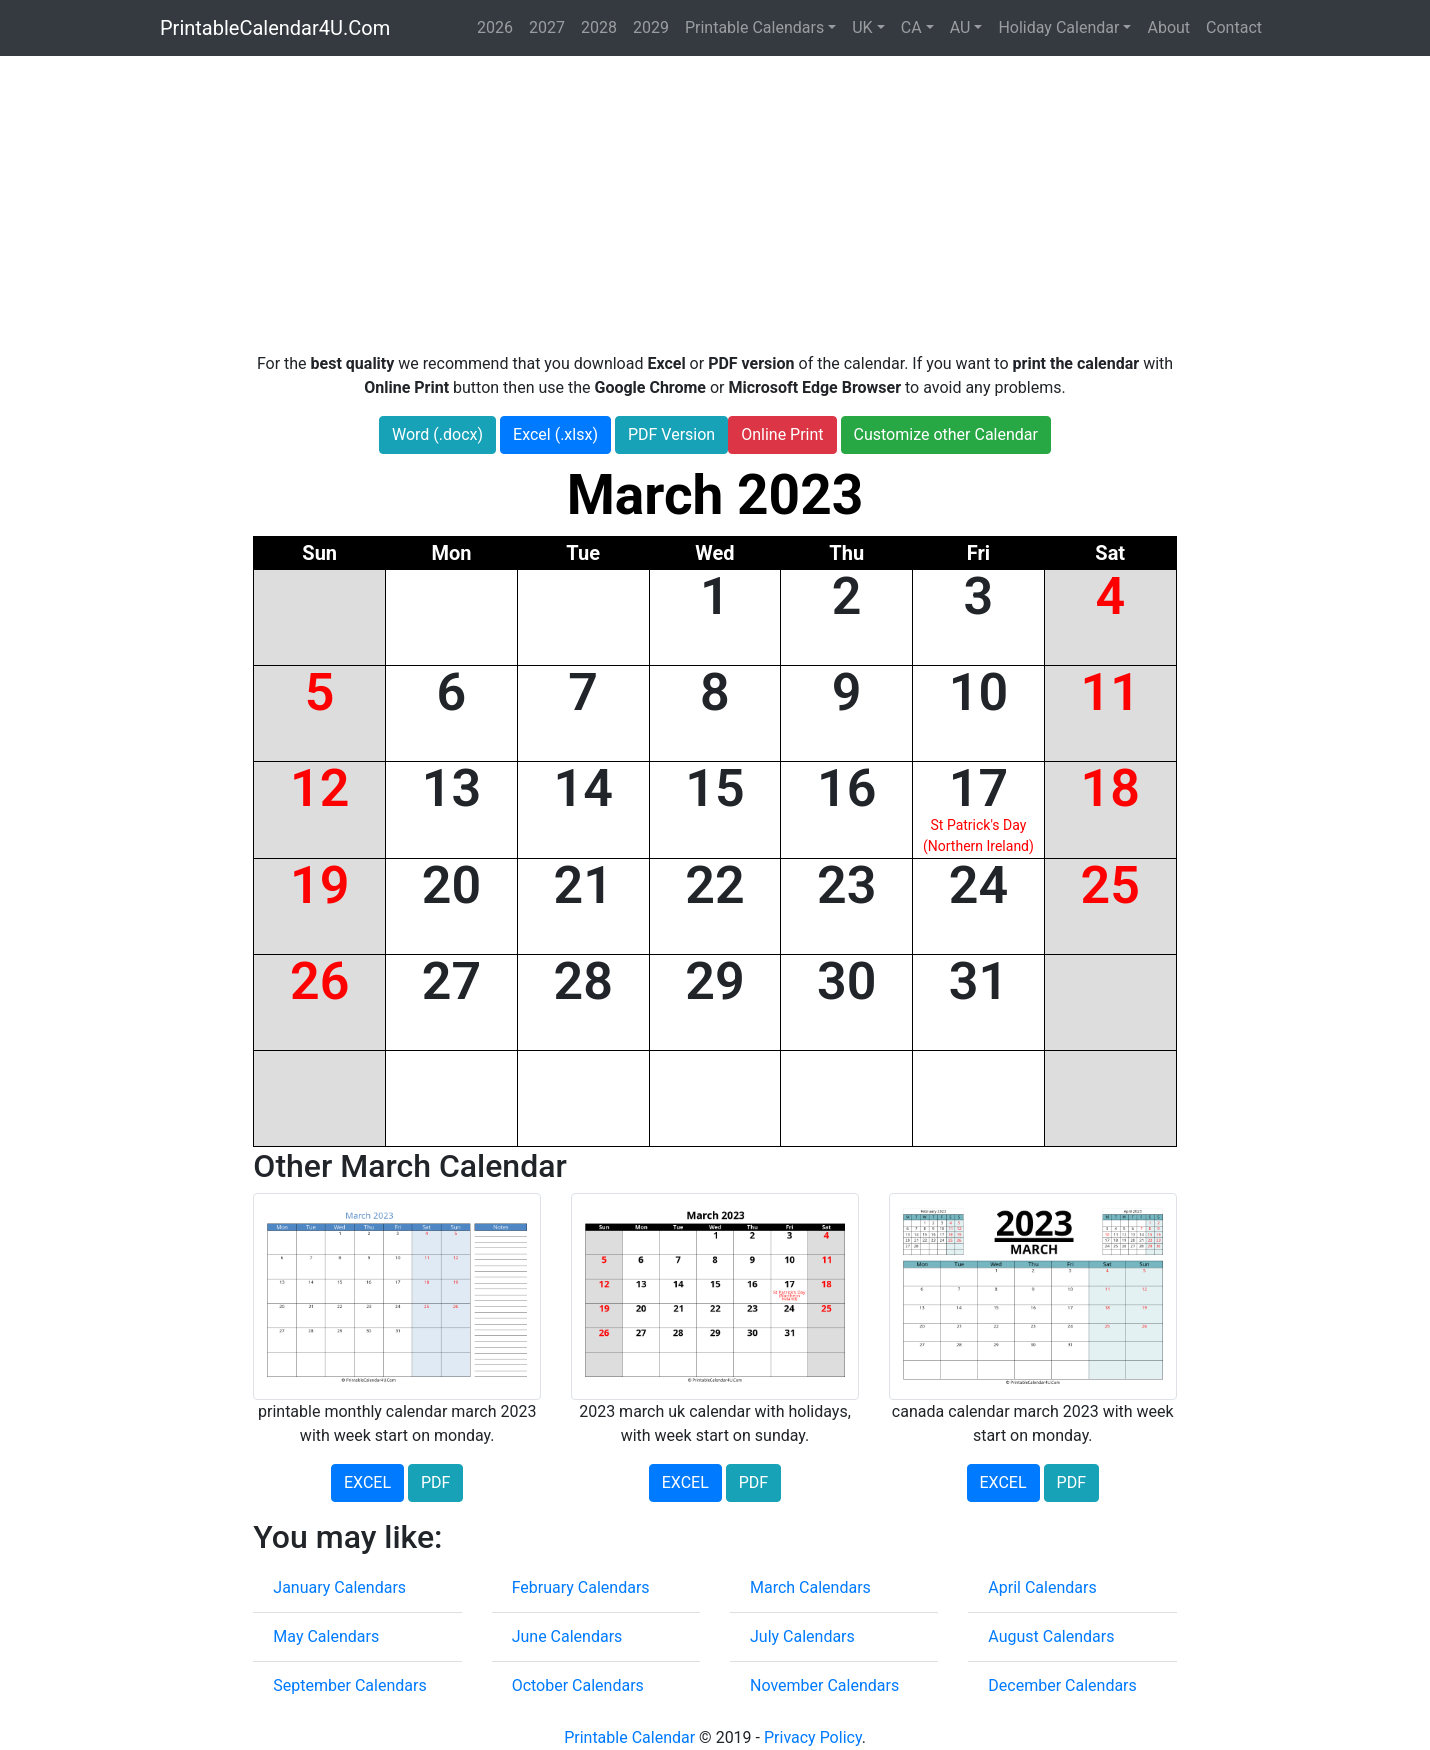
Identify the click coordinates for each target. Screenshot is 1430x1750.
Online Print (782, 434)
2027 (547, 27)
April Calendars (1042, 1587)
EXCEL (367, 1482)
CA (911, 27)
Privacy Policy (813, 1737)
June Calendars (567, 1636)
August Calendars (1051, 1636)
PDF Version (671, 434)
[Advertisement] (715, 204)
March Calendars (810, 1587)
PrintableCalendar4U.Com (275, 28)
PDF (435, 1482)
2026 (495, 27)
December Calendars (1062, 1685)
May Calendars (326, 1636)
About (1168, 27)
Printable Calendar (629, 1737)
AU (960, 27)
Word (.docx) (437, 434)
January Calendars (339, 1587)
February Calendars (581, 1587)
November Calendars (824, 1685)
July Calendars (802, 1636)
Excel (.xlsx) (555, 434)
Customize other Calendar (946, 434)
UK (862, 27)
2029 (651, 27)
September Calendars (349, 1685)
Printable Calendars (754, 27)
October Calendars (578, 1685)
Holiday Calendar (1058, 27)
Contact (1234, 27)
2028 (599, 27)
